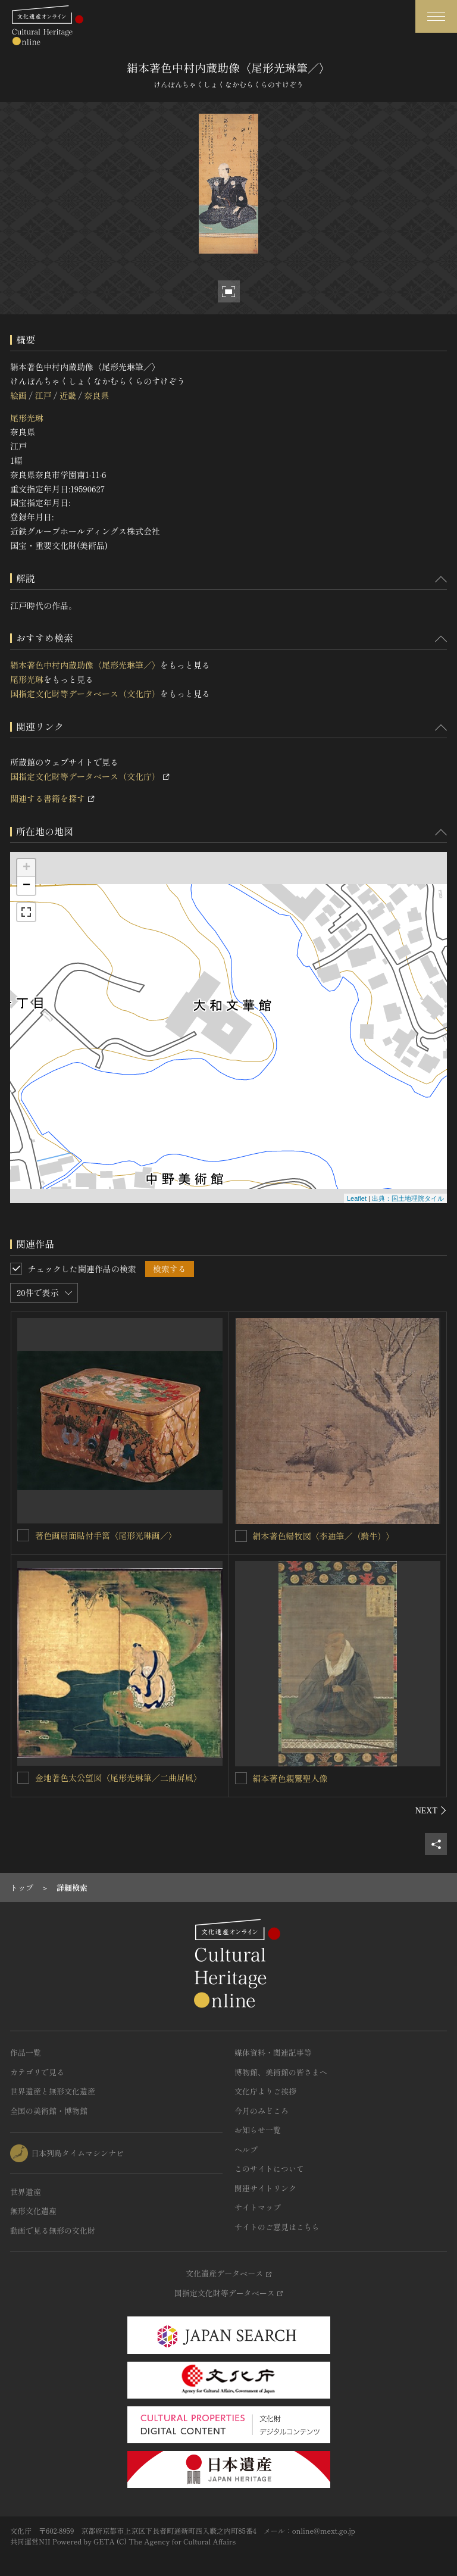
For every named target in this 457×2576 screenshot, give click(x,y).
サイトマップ (257, 2207)
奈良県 (96, 395)
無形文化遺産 (33, 2210)
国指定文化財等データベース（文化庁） (85, 694)
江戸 (43, 395)
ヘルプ (246, 2149)
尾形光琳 (26, 418)
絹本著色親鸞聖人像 (290, 1778)
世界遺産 (25, 2191)
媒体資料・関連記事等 (273, 2052)
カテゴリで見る (37, 2072)
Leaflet (357, 1198)
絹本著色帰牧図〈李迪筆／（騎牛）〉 (324, 1536)
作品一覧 (25, 2052)
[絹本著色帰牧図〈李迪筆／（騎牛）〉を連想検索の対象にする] (241, 1536)
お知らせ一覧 (257, 2129)
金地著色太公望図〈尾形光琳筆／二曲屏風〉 (118, 1778)
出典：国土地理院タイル (408, 1198)
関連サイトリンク (265, 2188)
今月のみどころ (261, 2110)
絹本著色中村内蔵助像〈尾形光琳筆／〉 (85, 665)
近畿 (68, 395)
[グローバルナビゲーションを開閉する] (436, 16)
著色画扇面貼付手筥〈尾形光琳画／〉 (106, 1535)
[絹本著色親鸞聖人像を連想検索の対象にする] (241, 1778)
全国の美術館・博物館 (48, 2110)
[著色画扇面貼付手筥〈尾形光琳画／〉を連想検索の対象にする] (23, 1535)
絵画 (18, 395)
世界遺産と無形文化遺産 (52, 2091)
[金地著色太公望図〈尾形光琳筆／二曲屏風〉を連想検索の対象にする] (23, 1778)
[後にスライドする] (431, 1810)
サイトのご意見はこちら (277, 2226)
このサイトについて (269, 2168)
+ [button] (26, 868)
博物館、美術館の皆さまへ (280, 2072)
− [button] (26, 886)
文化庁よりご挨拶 (265, 2091)
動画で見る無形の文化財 (52, 2230)
